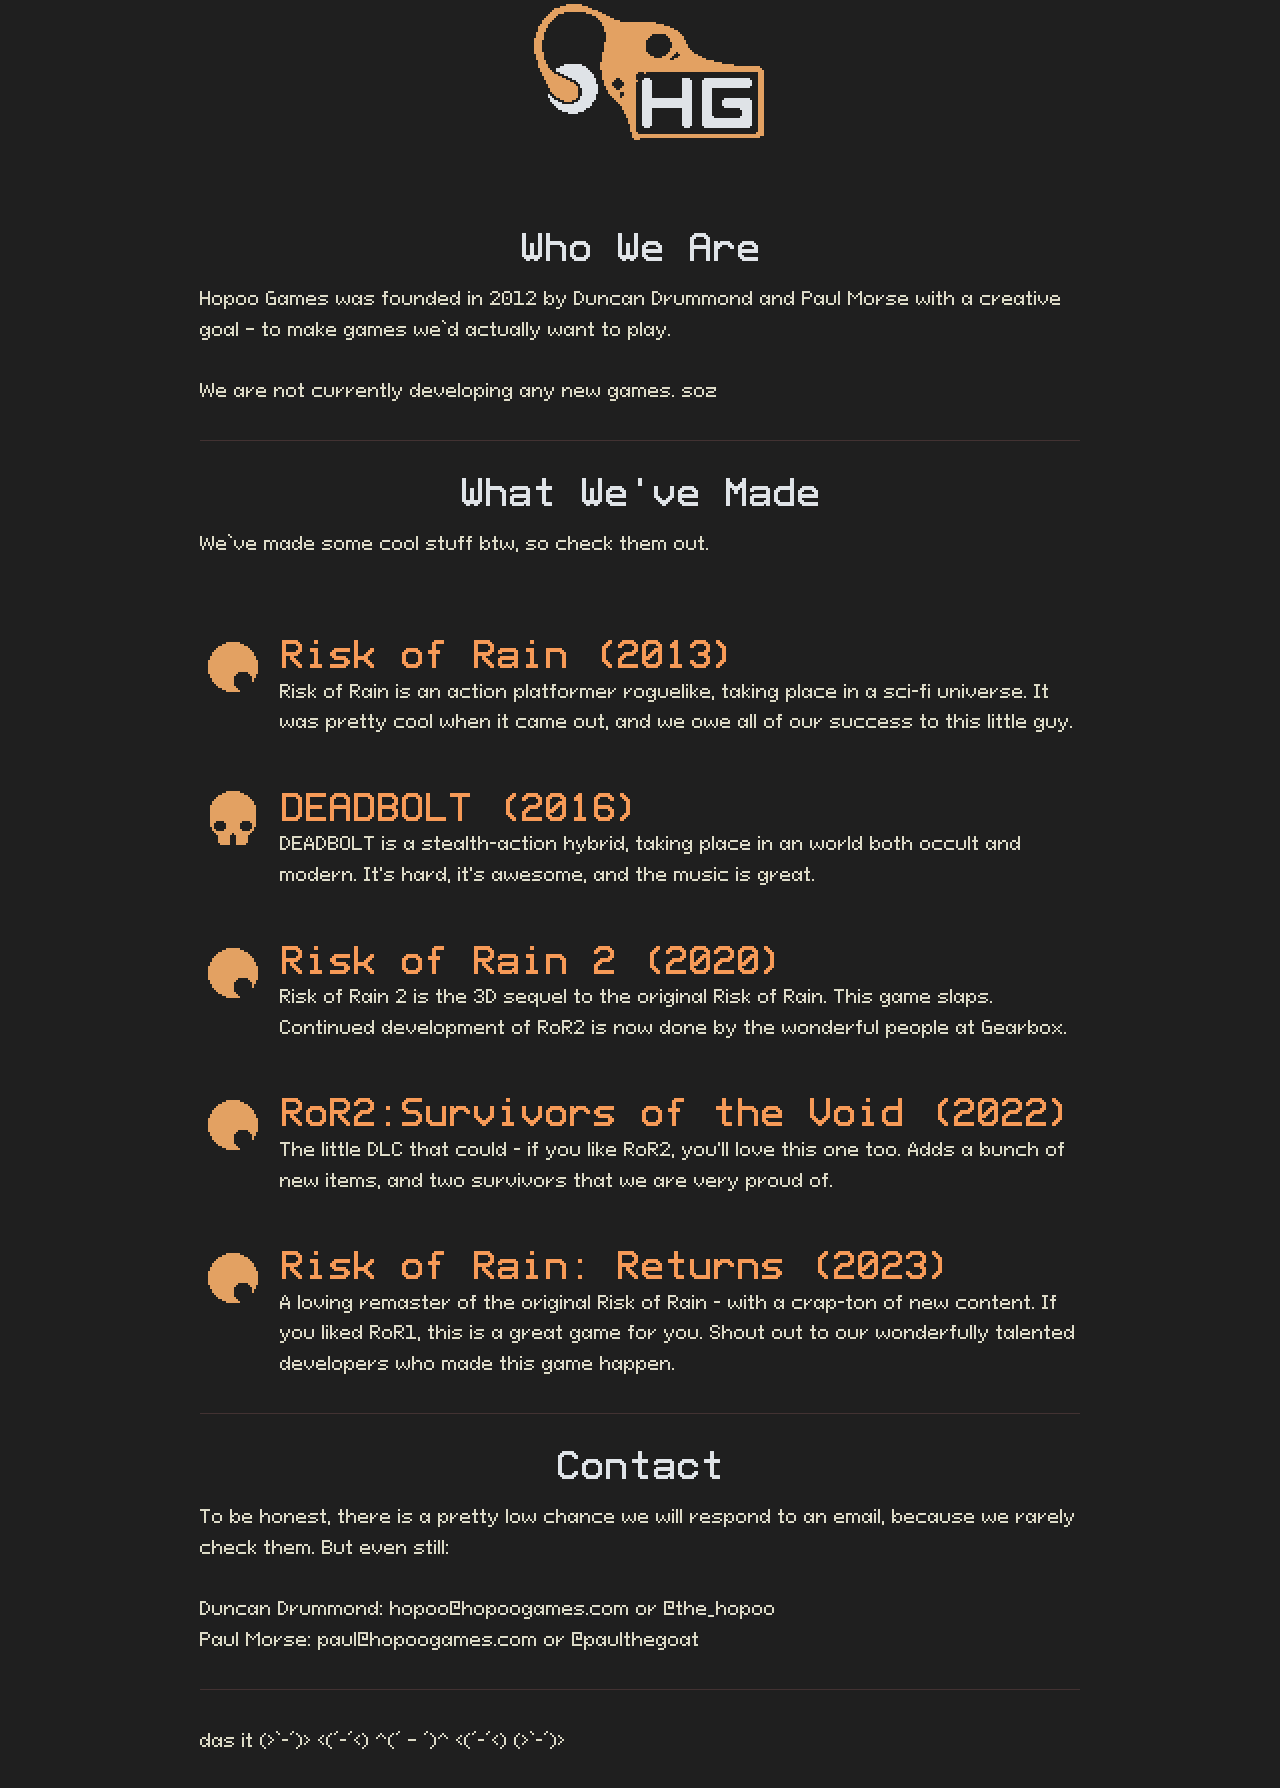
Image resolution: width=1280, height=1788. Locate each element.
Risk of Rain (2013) (508, 654)
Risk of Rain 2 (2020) (532, 960)
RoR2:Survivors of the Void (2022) (676, 1112)
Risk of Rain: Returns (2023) (616, 1265)
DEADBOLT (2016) (460, 807)
